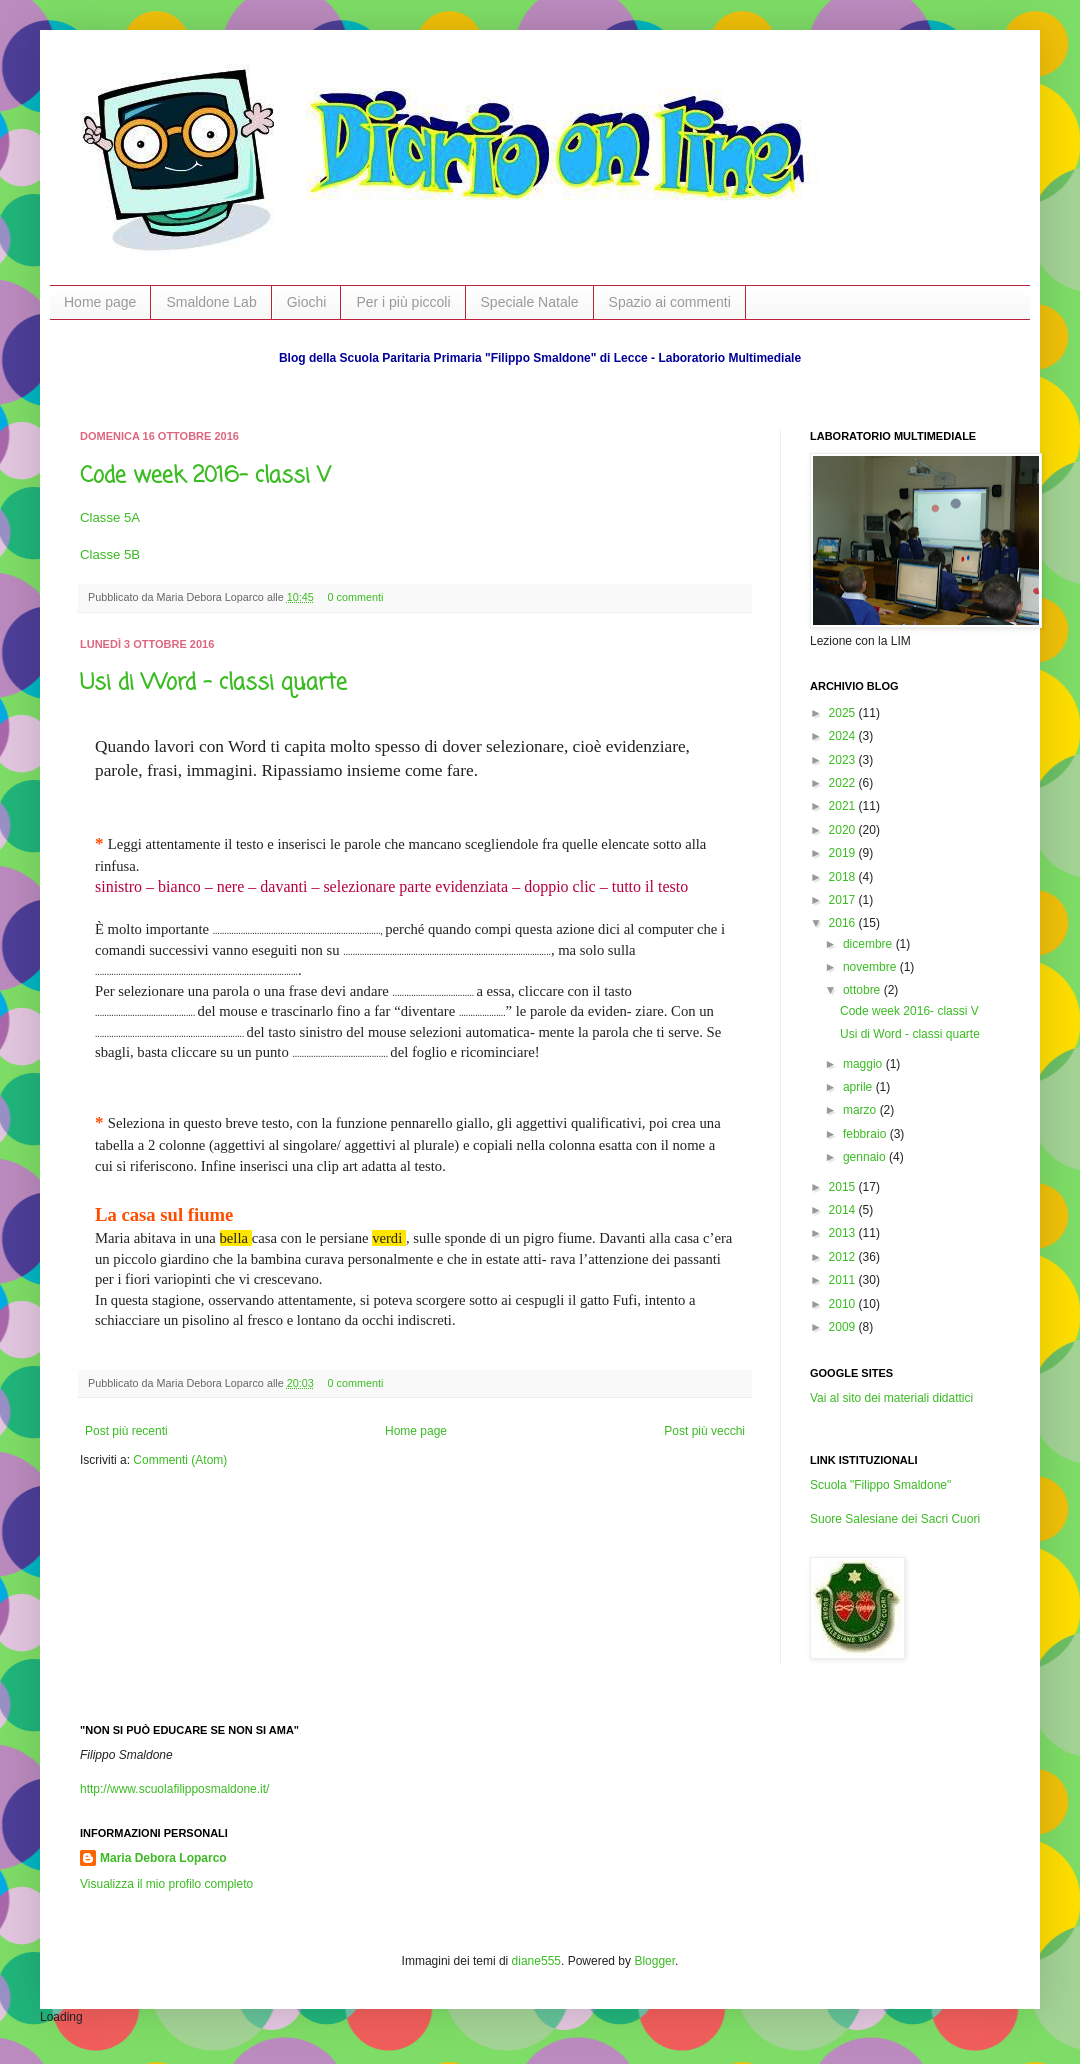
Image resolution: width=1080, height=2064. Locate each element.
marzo (861, 1110)
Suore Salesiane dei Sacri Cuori (895, 1519)
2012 (844, 1257)
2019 (844, 853)
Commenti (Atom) (180, 1460)
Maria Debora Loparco (163, 1858)
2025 (844, 713)
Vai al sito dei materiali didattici (891, 1398)
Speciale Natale (530, 302)
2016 (844, 923)
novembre (871, 967)
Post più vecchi (704, 1431)
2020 (844, 830)
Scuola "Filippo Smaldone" (880, 1485)
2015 (844, 1187)
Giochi (307, 302)
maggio (864, 1064)
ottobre (863, 990)
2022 (844, 783)
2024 (844, 736)
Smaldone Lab (211, 302)
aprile (859, 1087)
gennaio (866, 1157)
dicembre (869, 944)
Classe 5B (110, 554)
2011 (844, 1280)
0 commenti (356, 597)
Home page (100, 302)
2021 (844, 806)
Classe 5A (110, 517)
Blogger (654, 1961)
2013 (844, 1233)
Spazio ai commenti (670, 302)
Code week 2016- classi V (205, 476)
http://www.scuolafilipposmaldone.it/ (174, 1789)
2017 (844, 900)
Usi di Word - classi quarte (213, 683)
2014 (844, 1210)
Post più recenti (126, 1431)
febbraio (866, 1134)
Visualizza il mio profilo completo (166, 1884)
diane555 (536, 1961)
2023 (844, 760)
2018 (844, 877)
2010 (844, 1304)
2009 (844, 1327)
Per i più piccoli (403, 302)
